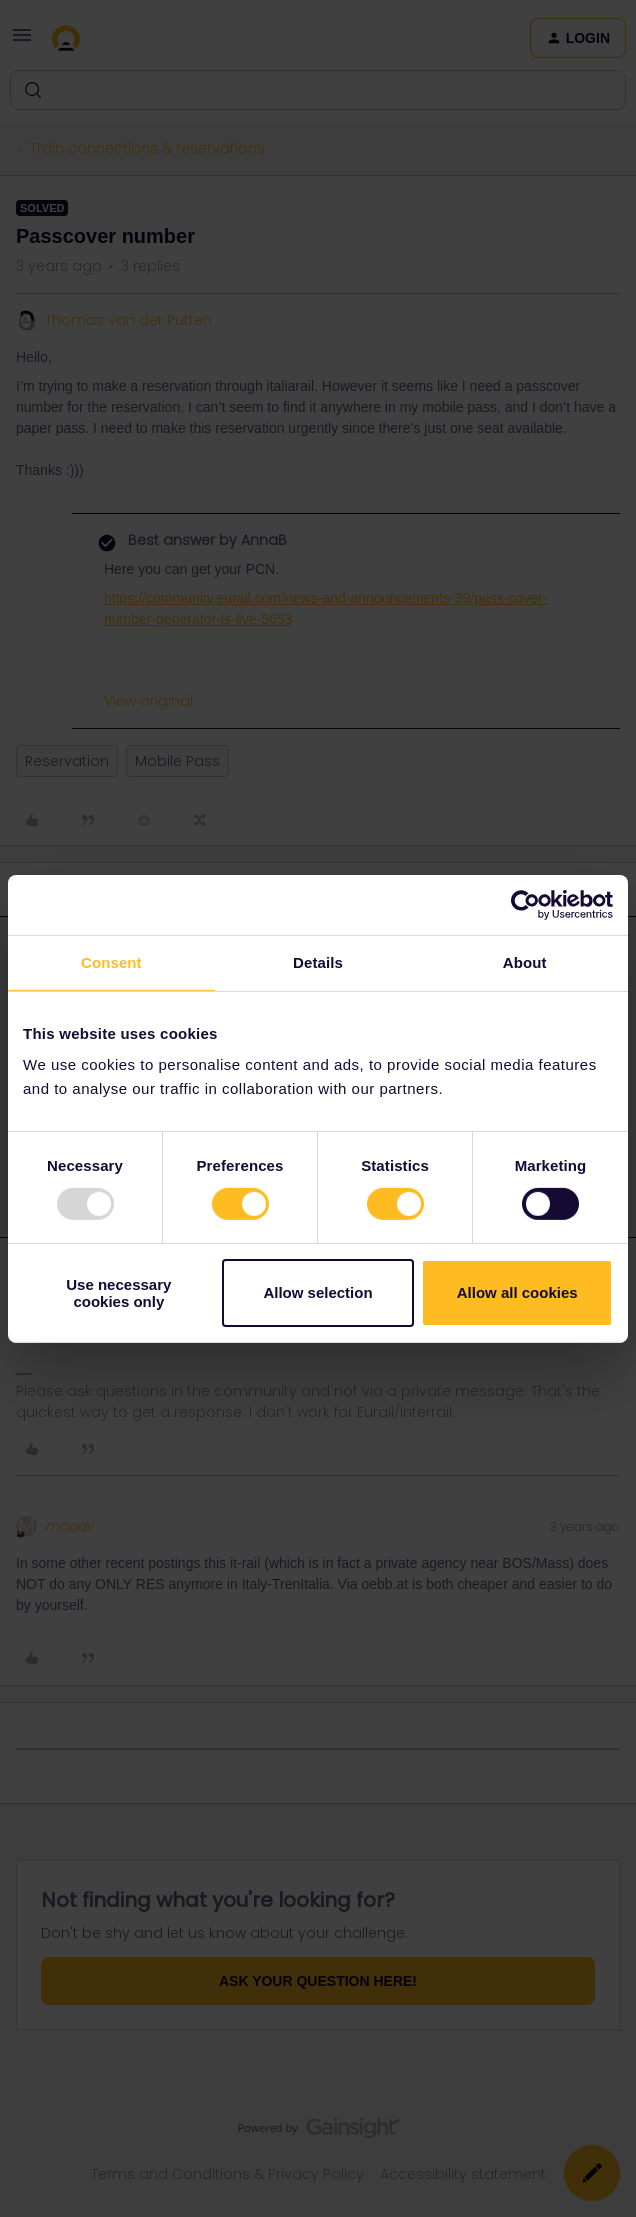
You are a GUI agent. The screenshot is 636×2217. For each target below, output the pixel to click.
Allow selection (317, 1292)
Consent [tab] (111, 961)
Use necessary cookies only (118, 1293)
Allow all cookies (517, 1292)
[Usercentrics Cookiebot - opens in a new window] (525, 904)
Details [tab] (318, 961)
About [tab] (525, 961)
